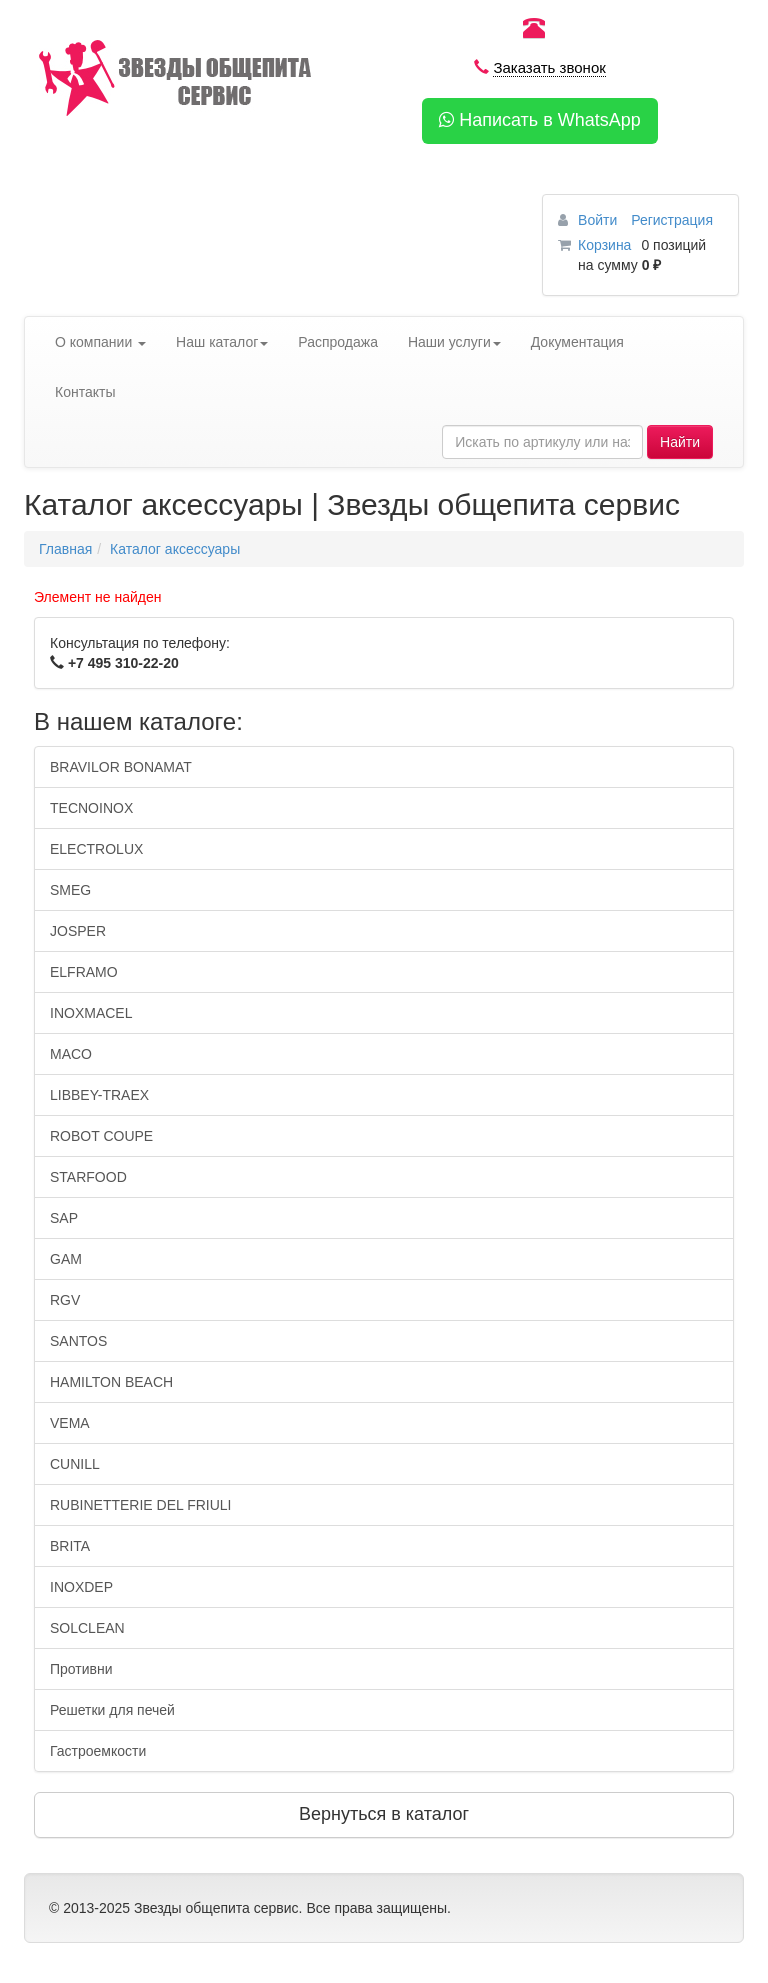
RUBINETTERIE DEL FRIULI (141, 1505)
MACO (71, 1054)
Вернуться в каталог (384, 1814)
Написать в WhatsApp (540, 120)
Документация (577, 342)
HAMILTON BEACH (111, 1382)
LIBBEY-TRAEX (99, 1095)
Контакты (85, 392)
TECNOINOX (91, 808)
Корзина (604, 245)
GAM (66, 1259)
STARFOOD (88, 1177)
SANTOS (78, 1341)
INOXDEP (81, 1587)
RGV (65, 1300)
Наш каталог (222, 342)
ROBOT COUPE (101, 1136)
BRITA (70, 1546)
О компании (100, 342)
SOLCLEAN (87, 1628)
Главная (65, 549)
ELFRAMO (84, 972)
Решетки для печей (112, 1710)
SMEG (70, 890)
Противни (81, 1669)
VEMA (70, 1423)
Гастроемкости (98, 1751)
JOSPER (78, 931)
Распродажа (338, 342)
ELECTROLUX (96, 849)
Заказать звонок (549, 67)
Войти (599, 220)
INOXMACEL (91, 1013)
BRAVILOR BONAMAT (121, 767)
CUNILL (75, 1464)
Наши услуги (454, 342)
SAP (64, 1218)
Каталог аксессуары (175, 549)
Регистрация (672, 220)
